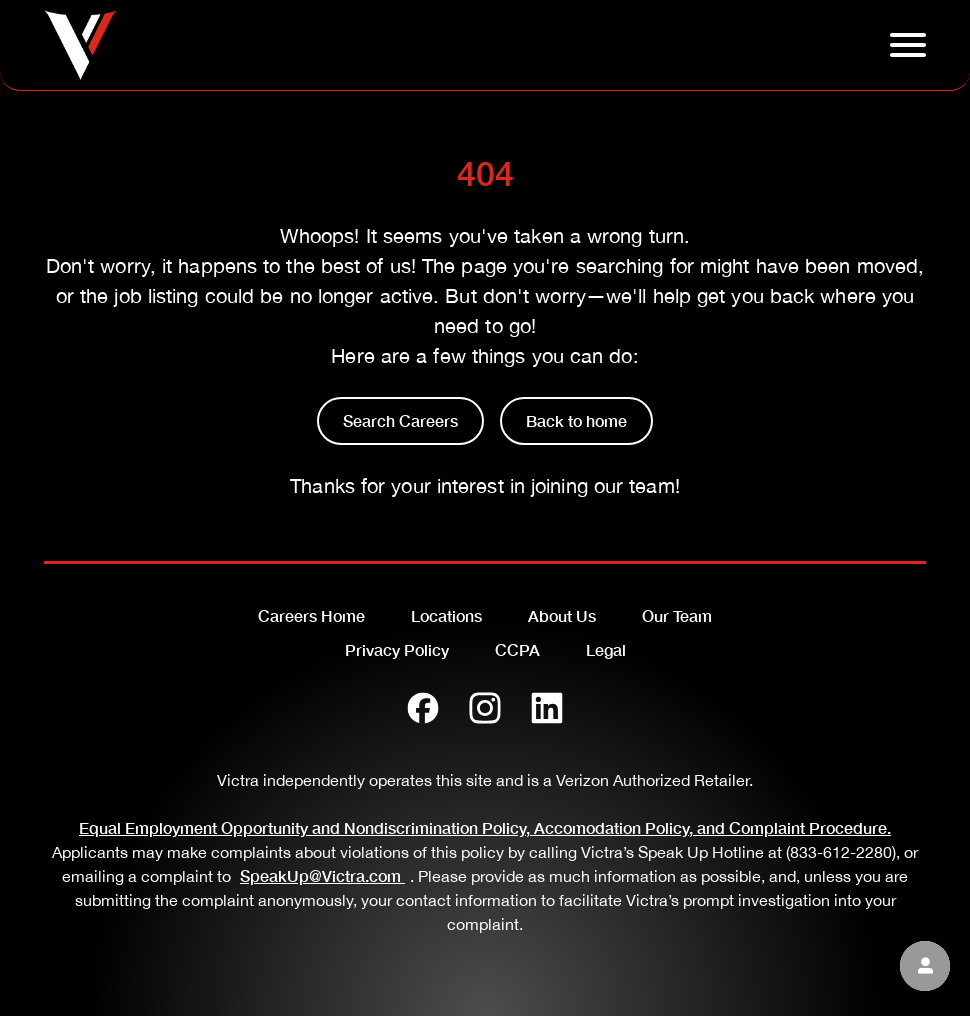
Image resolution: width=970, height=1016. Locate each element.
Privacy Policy (397, 649)
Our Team (677, 615)
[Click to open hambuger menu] (908, 45)
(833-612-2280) (841, 852)
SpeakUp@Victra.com (325, 875)
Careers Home (311, 615)
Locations (446, 615)
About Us (562, 615)
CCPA (517, 649)
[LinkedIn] (547, 708)
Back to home (576, 420)
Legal (606, 649)
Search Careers (400, 420)
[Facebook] (423, 708)
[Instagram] (485, 708)
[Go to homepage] (80, 45)
